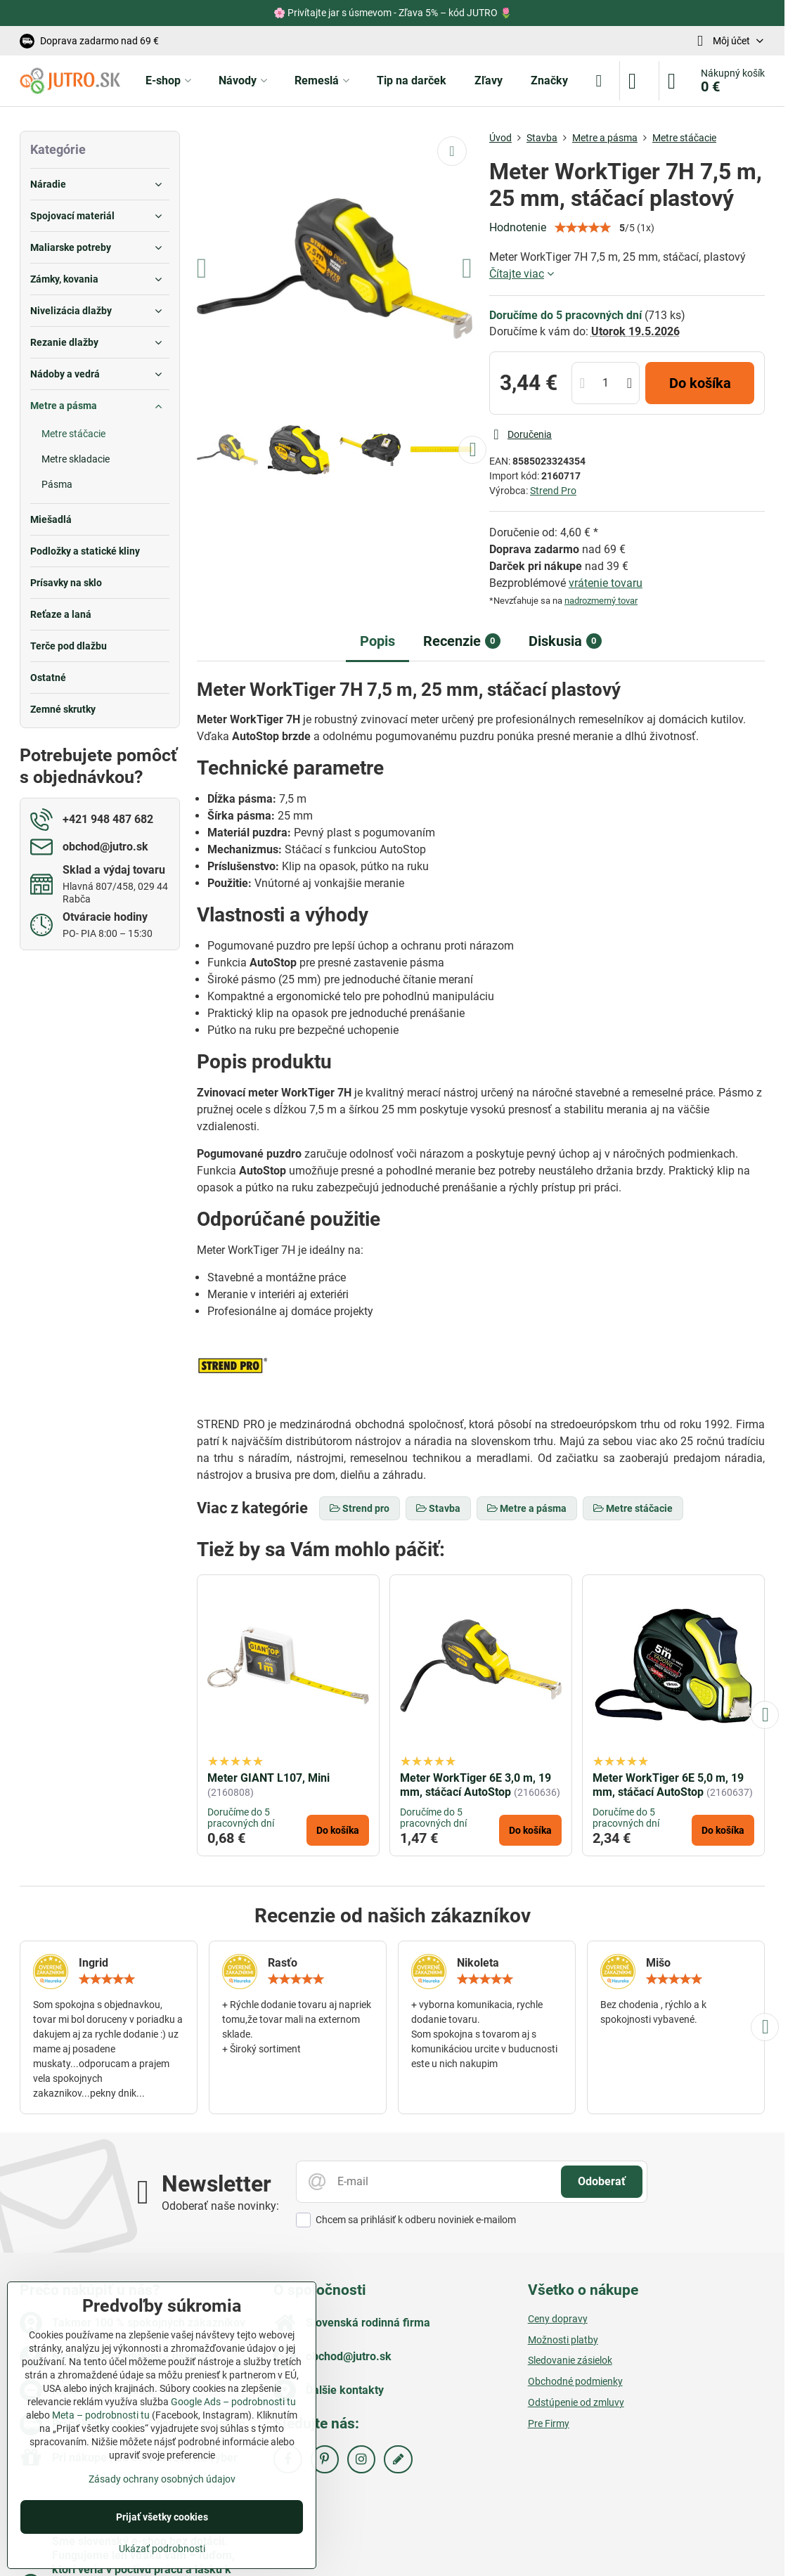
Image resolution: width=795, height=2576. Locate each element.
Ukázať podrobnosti (162, 2548)
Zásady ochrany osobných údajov (162, 2479)
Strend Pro (553, 490)
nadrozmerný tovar (601, 600)
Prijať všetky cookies (162, 2517)
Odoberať (602, 2181)
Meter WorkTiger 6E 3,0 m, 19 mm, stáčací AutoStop (475, 1785)
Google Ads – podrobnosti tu (233, 2401)
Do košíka (700, 383)
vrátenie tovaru (605, 583)
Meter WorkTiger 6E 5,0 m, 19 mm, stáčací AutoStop (668, 1785)
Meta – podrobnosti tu (101, 2415)
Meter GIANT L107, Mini (268, 1778)
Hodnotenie (517, 227)
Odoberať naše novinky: (220, 2206)
